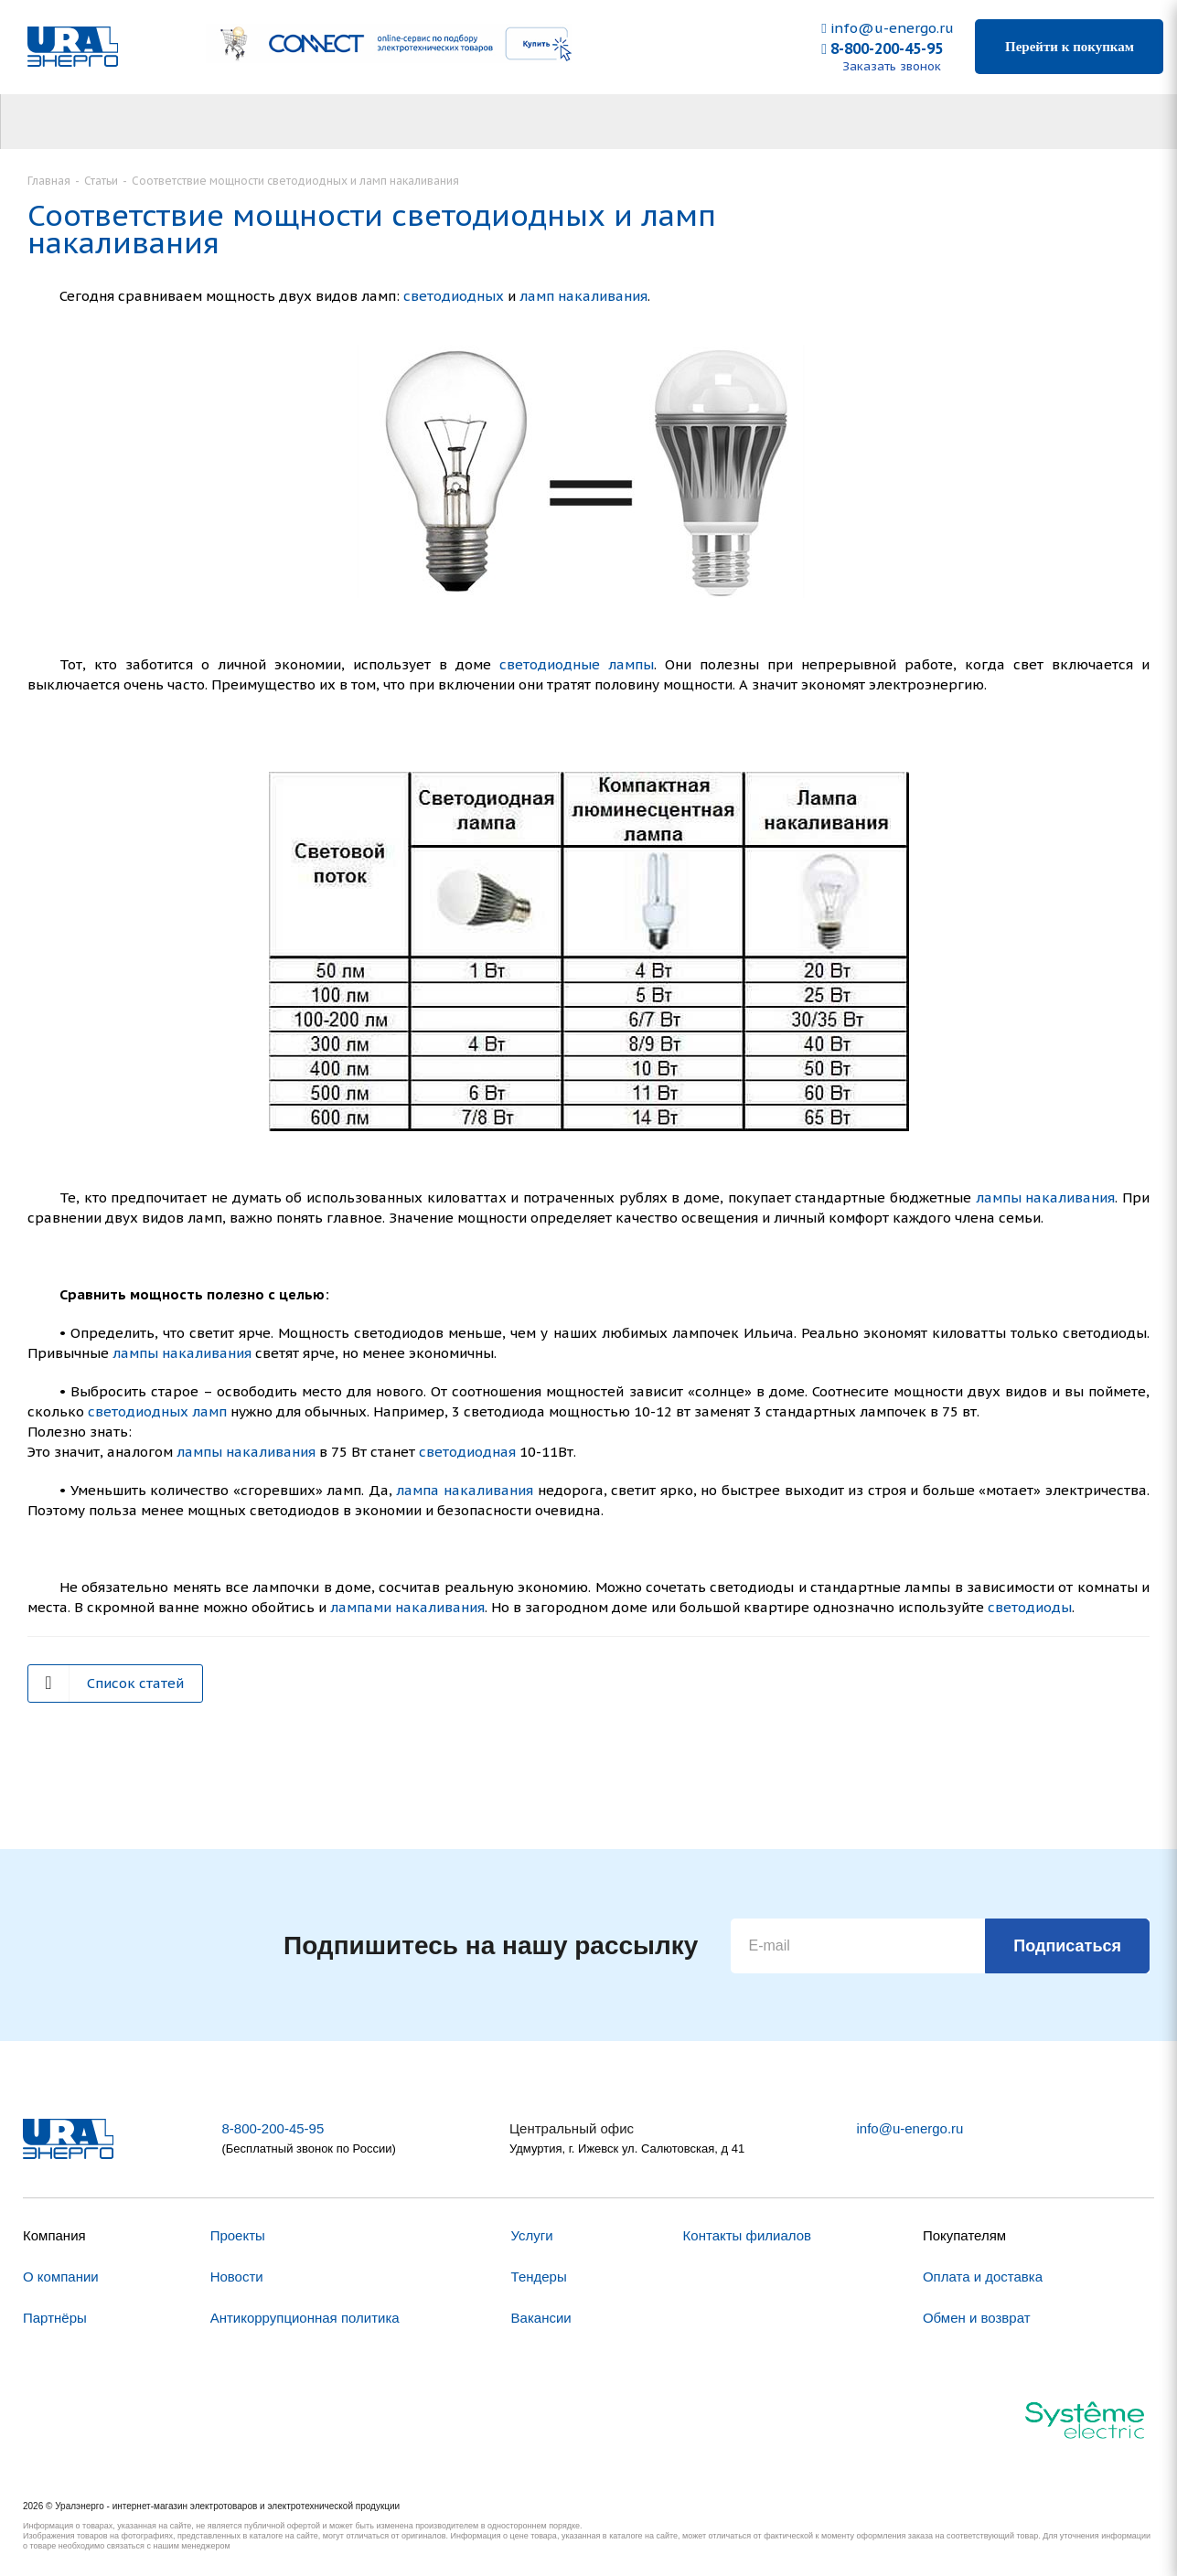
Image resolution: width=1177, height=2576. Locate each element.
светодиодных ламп (157, 1411)
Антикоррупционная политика (305, 2317)
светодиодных (453, 296)
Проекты (237, 2235)
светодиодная (467, 1451)
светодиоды (1030, 1607)
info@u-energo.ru (887, 28)
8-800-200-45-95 (882, 48)
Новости (236, 2276)
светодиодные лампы (576, 664)
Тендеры (539, 2276)
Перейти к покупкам (1069, 46)
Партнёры (55, 2317)
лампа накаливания (464, 1490)
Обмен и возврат (977, 2317)
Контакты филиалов (747, 2235)
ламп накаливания (583, 296)
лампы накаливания (1046, 1197)
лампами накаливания (407, 1607)
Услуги (532, 2235)
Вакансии (541, 2317)
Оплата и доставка (983, 2276)
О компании (61, 2276)
